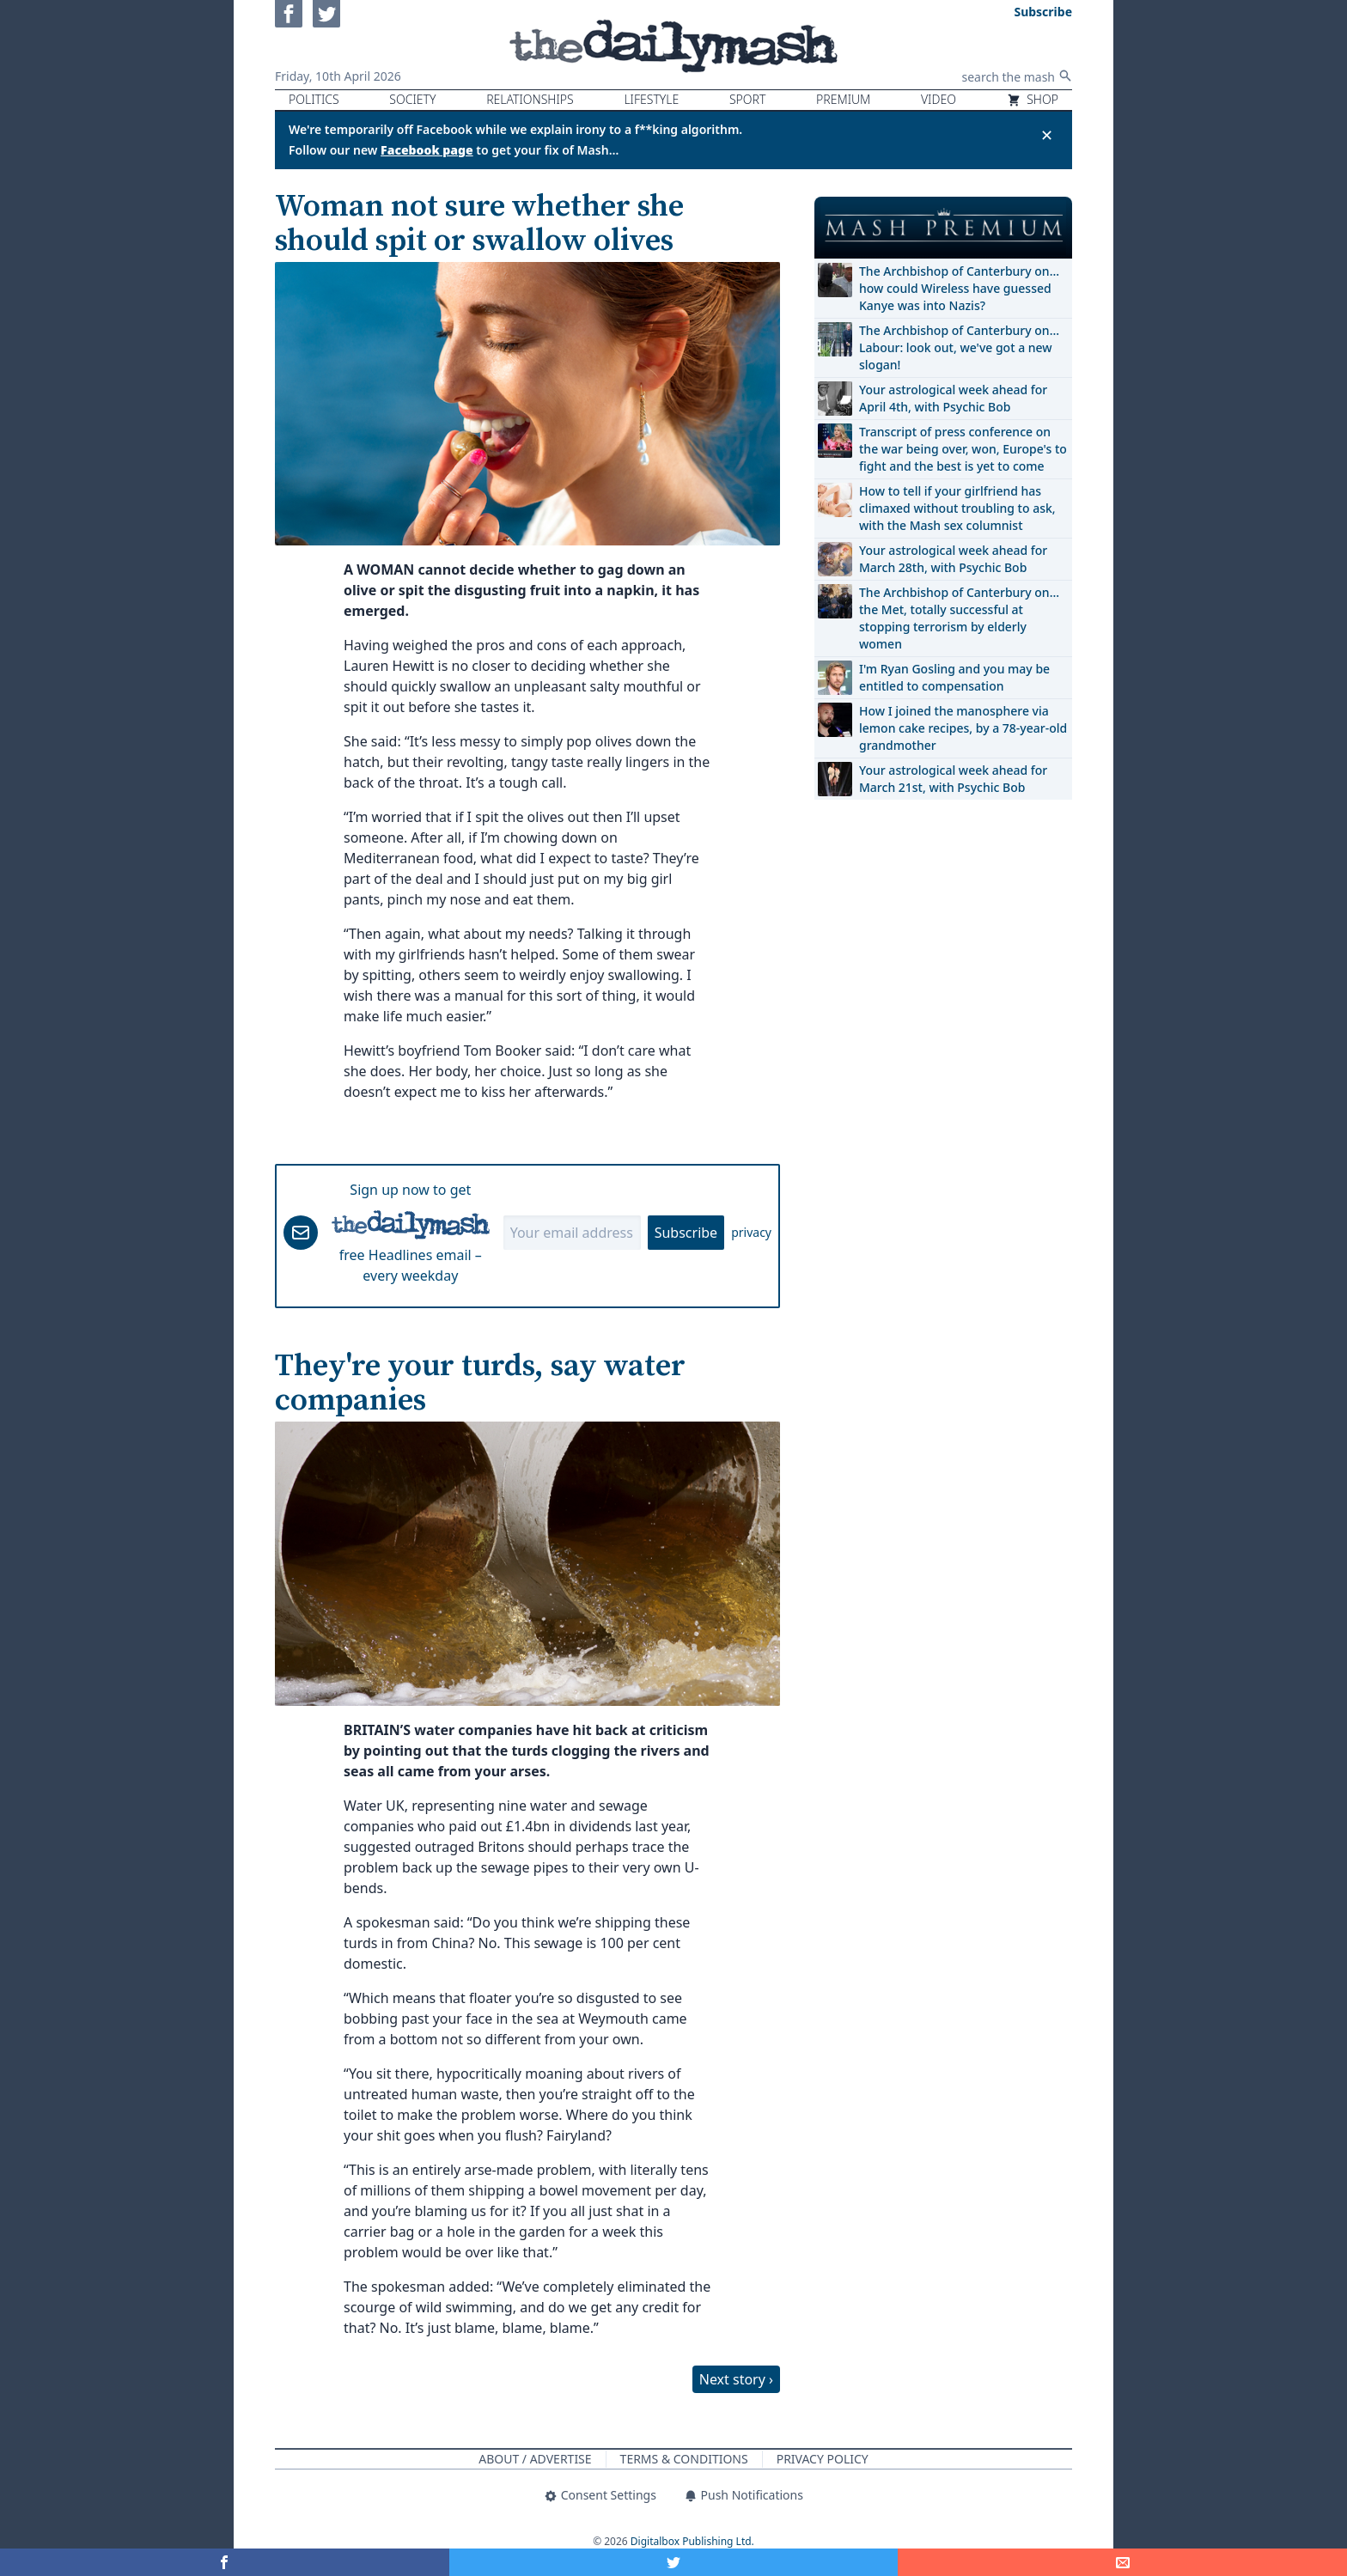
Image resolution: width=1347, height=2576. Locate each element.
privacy (751, 1232)
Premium (843, 99)
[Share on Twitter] (674, 2562)
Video (938, 99)
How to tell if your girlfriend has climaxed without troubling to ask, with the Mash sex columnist (957, 508)
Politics (314, 99)
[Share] (1122, 2562)
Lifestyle (651, 99)
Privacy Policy (823, 2459)
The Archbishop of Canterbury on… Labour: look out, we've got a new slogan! (959, 347)
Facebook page (427, 150)
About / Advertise (534, 2459)
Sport (747, 99)
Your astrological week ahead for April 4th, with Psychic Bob (953, 398)
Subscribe (686, 1232)
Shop (1032, 99)
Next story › (736, 2379)
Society (412, 99)
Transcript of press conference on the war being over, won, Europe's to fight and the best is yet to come (963, 448)
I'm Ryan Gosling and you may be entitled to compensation (954, 677)
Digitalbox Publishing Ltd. (692, 2541)
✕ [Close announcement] (1046, 135)
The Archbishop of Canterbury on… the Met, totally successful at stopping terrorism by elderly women (959, 618)
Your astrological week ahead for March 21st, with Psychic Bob (953, 778)
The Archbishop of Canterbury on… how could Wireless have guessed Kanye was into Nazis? (959, 288)
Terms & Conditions (684, 2459)
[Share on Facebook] (224, 2562)
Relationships (530, 99)
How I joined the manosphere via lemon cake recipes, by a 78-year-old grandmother (963, 728)
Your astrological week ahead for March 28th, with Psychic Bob (953, 558)
